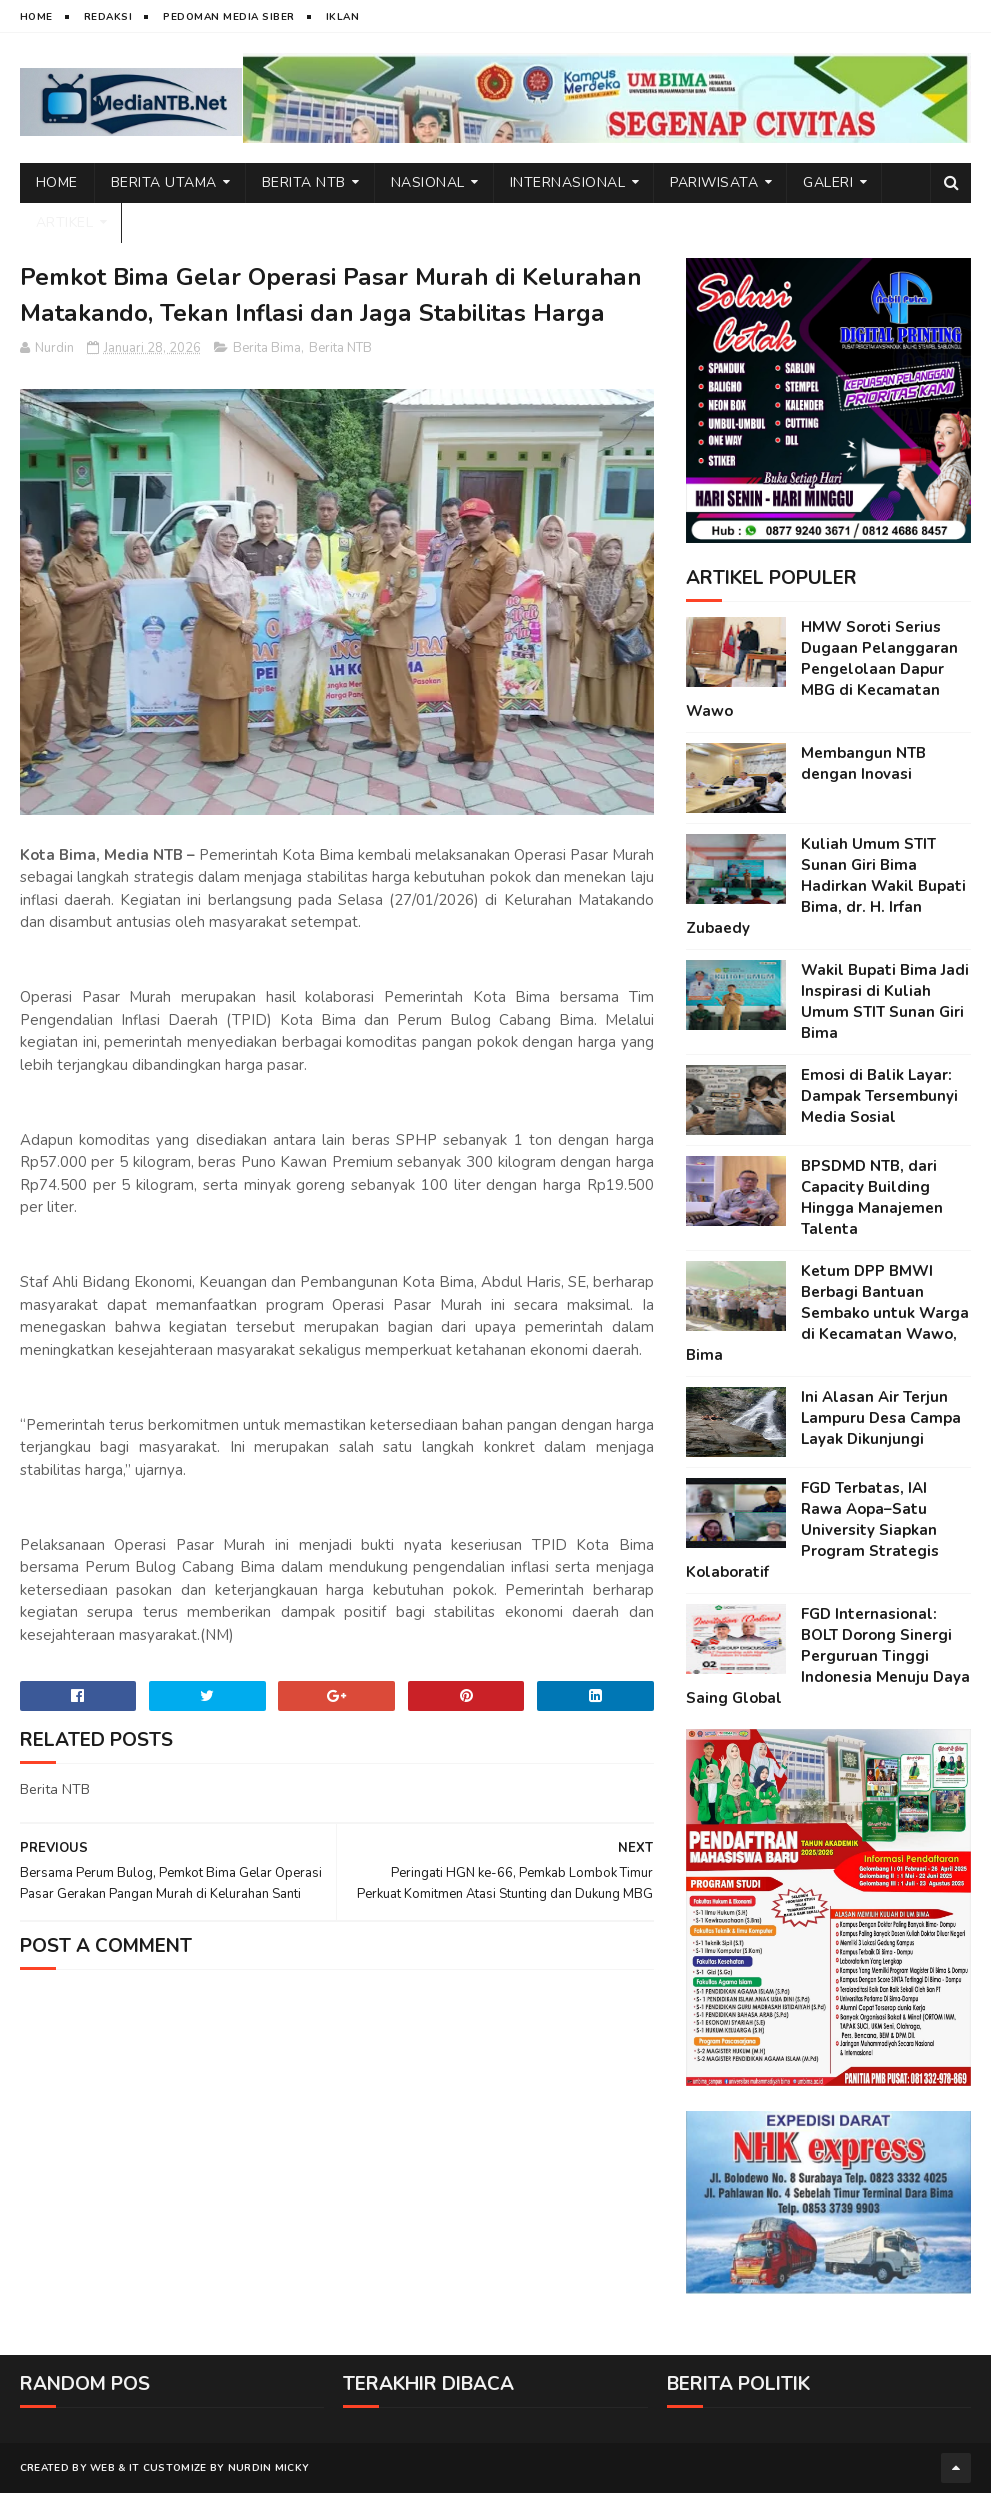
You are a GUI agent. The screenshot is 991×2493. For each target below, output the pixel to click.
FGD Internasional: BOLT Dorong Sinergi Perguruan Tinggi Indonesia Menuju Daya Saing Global (828, 1656)
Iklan (343, 17)
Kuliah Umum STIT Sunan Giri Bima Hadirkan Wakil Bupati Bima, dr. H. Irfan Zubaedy (826, 886)
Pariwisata (714, 182)
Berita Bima (267, 348)
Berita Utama (164, 182)
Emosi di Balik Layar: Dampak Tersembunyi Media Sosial (879, 1096)
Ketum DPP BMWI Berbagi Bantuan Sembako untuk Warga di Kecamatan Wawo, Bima (827, 1313)
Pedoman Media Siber (229, 17)
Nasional (428, 182)
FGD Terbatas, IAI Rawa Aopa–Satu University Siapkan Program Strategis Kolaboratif (812, 1530)
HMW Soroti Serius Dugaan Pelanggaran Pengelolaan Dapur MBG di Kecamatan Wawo (822, 669)
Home (36, 17)
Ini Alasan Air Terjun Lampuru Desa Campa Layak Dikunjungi (881, 1418)
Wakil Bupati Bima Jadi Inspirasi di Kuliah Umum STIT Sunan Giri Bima (885, 1001)
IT (134, 2468)
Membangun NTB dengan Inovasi (863, 763)
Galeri (828, 182)
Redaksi (108, 17)
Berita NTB (304, 182)
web (102, 2468)
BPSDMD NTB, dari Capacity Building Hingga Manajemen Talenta (872, 1197)
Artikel (65, 222)
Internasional (568, 182)
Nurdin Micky (269, 2468)
